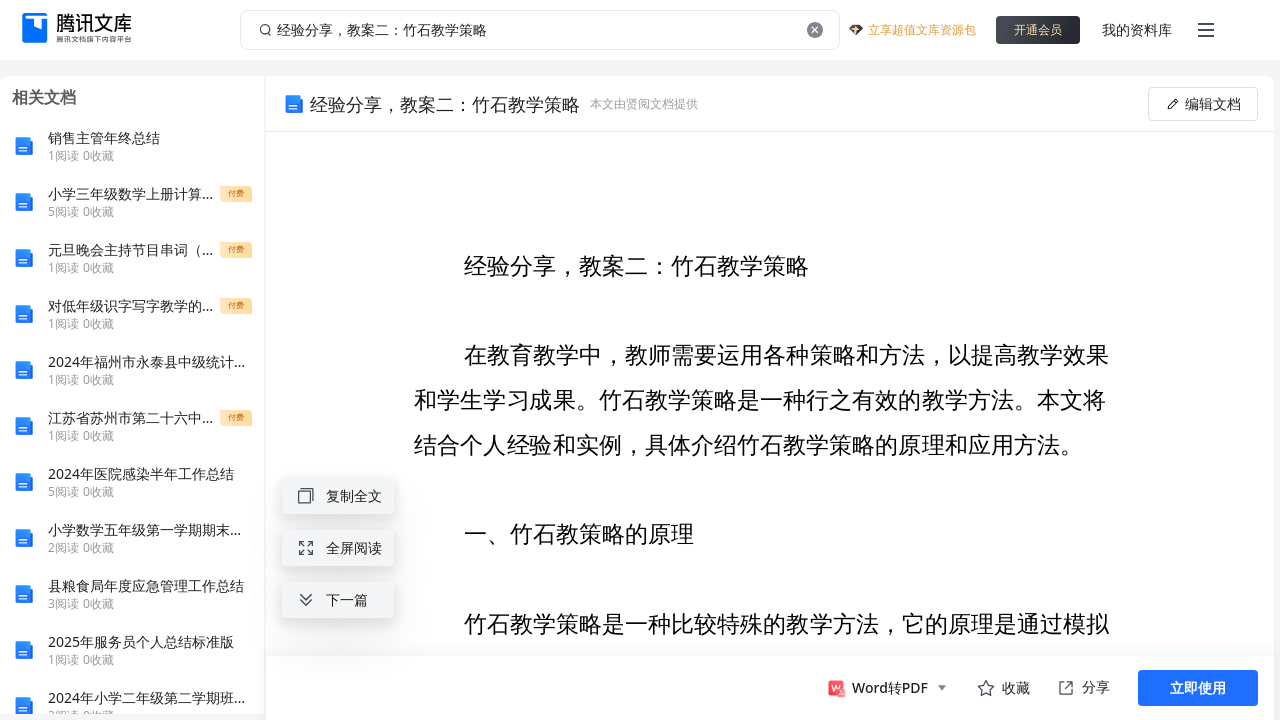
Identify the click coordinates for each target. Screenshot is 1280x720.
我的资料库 (1137, 29)
